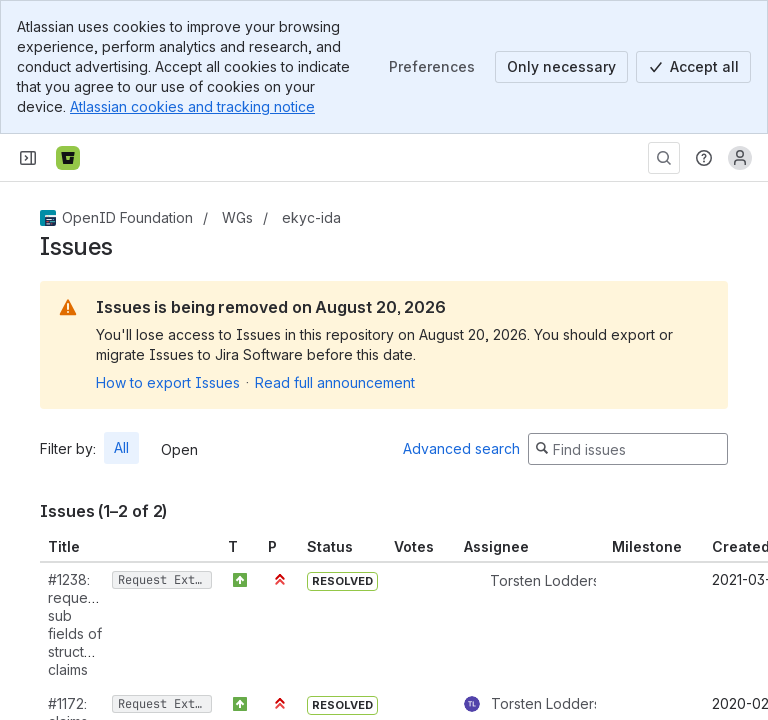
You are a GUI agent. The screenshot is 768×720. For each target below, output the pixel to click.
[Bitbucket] (68, 158)
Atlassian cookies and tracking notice (192, 106)
